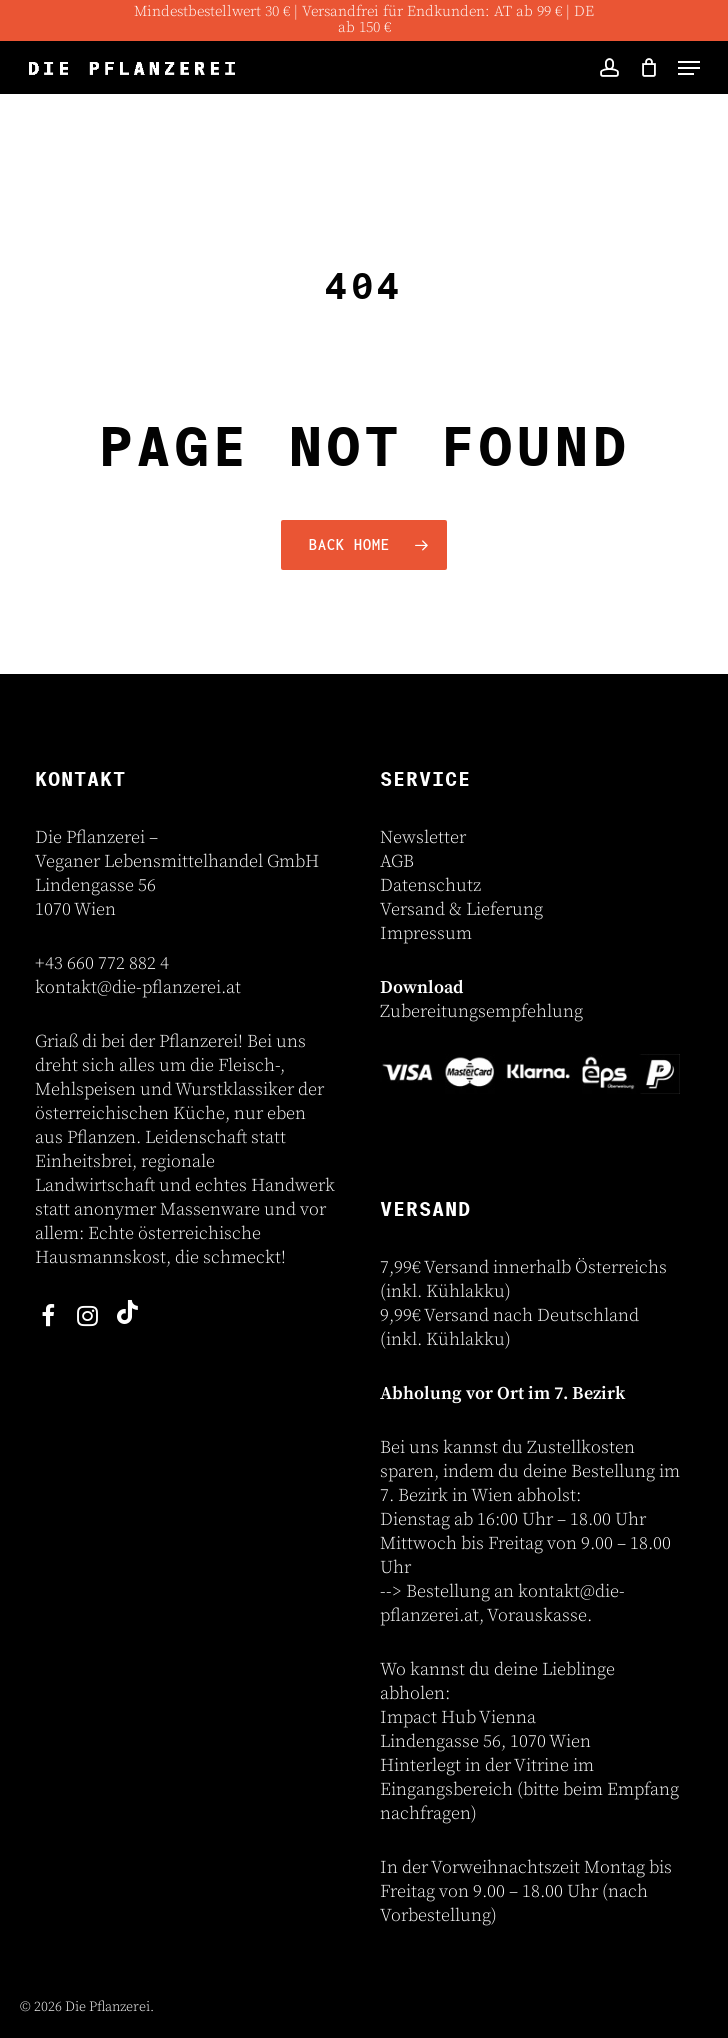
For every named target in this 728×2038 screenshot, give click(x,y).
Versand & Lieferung (461, 909)
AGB (397, 861)
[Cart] (648, 68)
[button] (689, 68)
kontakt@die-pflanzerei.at (138, 987)
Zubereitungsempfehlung (481, 1011)
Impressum (426, 933)
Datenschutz (430, 885)
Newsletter (423, 837)
